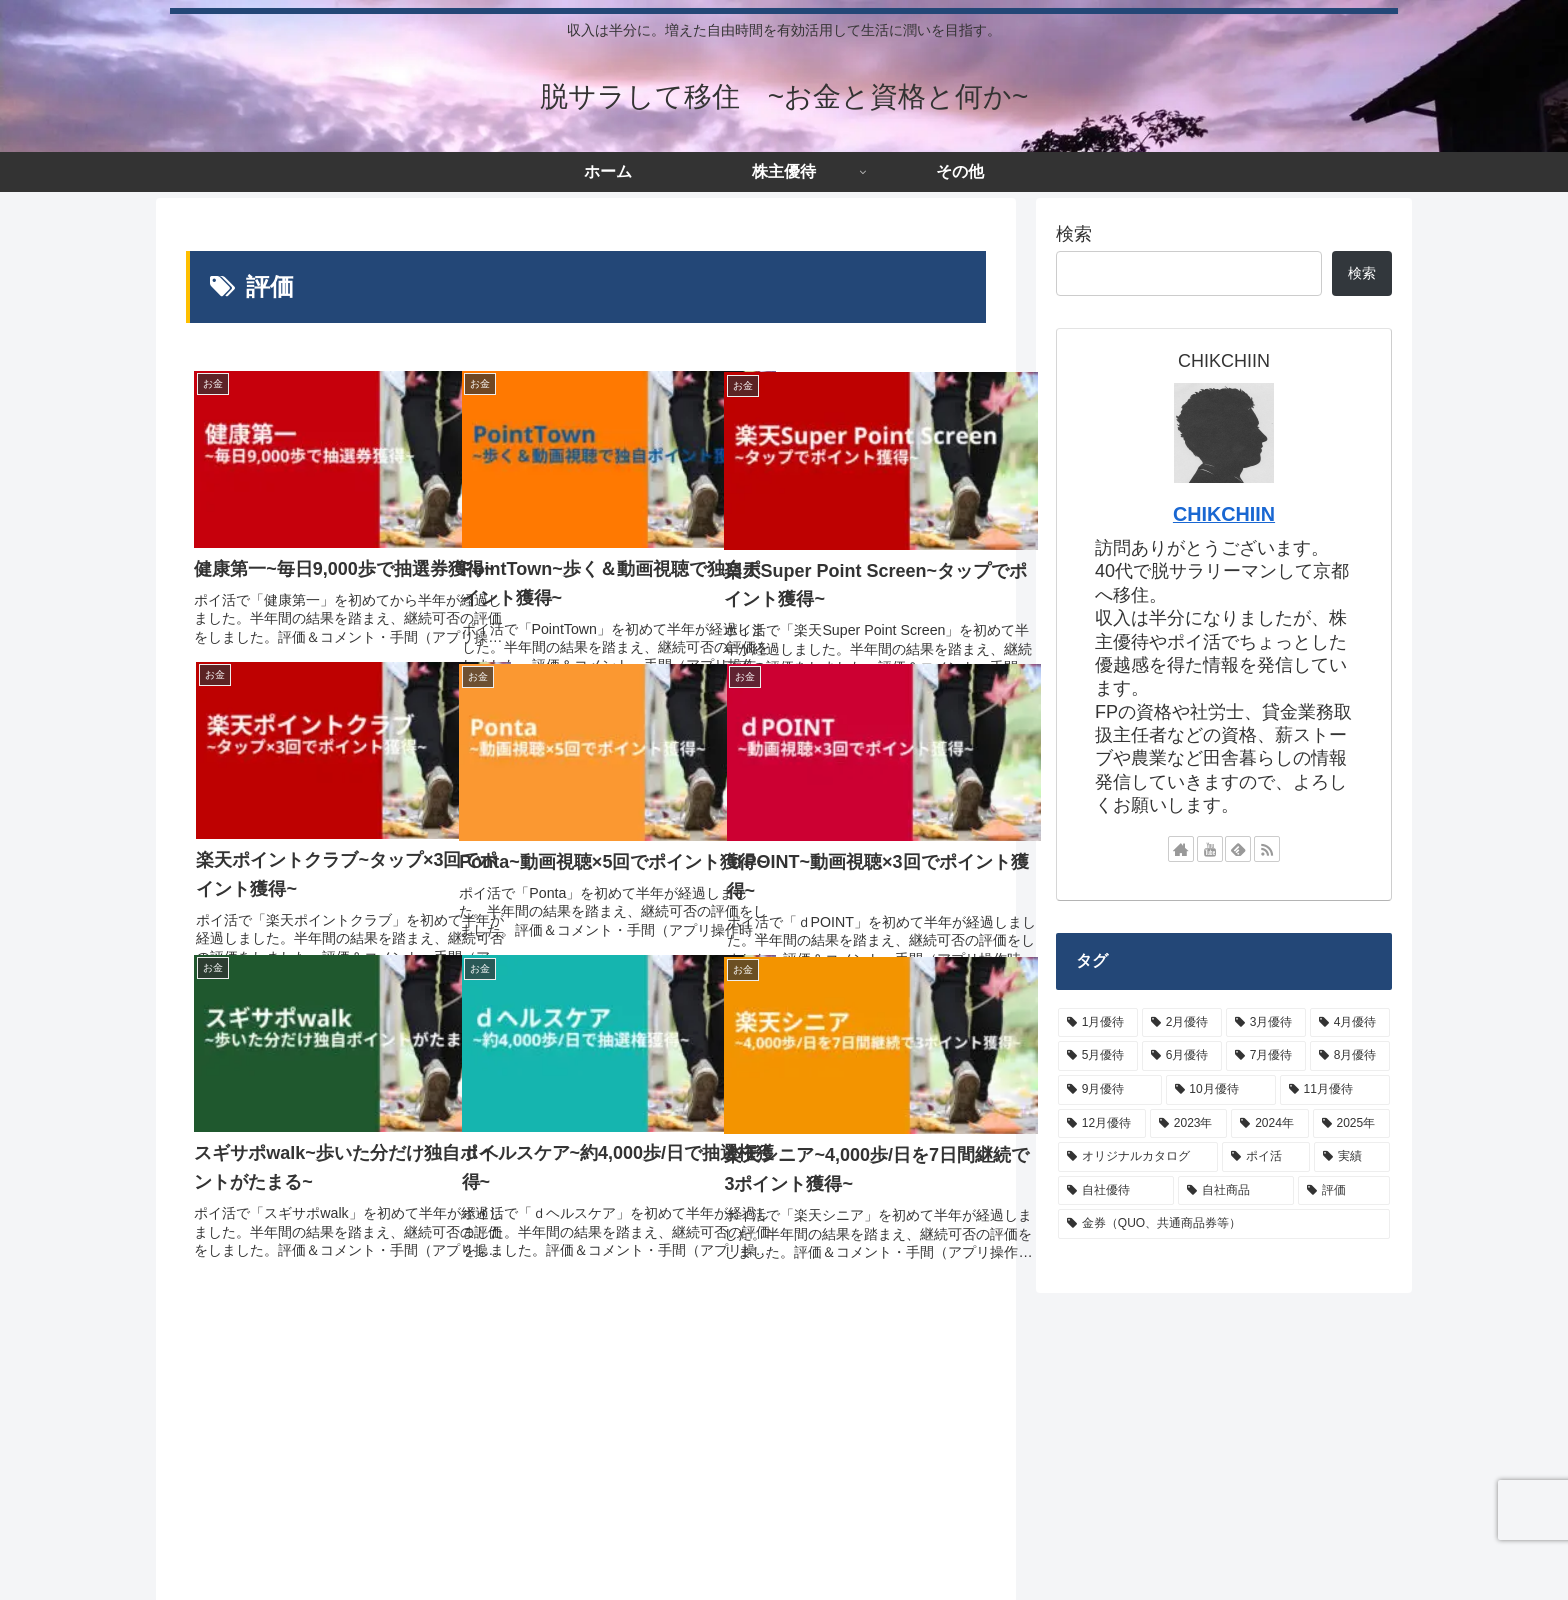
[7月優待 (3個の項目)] (1266, 1056)
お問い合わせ (574, 1565)
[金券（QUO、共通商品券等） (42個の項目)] (1224, 1224)
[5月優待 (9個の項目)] (1098, 1056)
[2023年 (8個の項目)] (1188, 1124)
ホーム (196, 1565)
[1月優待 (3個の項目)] (1098, 1023)
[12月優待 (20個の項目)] (1102, 1124)
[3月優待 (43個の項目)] (1266, 1023)
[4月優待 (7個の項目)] (1350, 1023)
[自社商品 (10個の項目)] (1236, 1191)
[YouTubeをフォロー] (1210, 849)
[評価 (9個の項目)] (1344, 1191)
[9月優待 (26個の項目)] (1110, 1090)
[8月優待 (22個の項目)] (1350, 1056)
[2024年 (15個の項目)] (1269, 1124)
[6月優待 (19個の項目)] (1182, 1056)
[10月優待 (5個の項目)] (1221, 1090)
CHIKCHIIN (1224, 514)
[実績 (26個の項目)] (1352, 1157)
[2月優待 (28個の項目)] (1182, 1023)
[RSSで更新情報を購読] (1267, 849)
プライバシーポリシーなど (427, 1565)
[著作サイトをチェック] (1181, 849)
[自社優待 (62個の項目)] (1116, 1191)
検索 (1074, 234)
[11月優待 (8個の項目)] (1335, 1090)
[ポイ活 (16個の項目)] (1266, 1157)
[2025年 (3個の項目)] (1351, 1124)
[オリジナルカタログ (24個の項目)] (1138, 1157)
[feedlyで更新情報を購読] (1238, 849)
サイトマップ (280, 1565)
